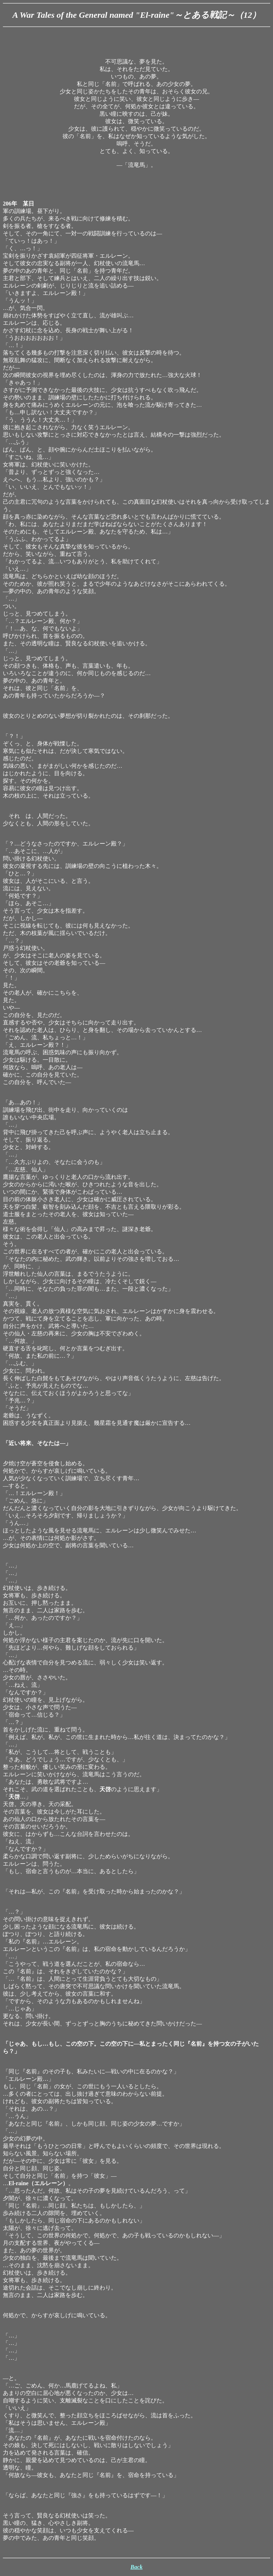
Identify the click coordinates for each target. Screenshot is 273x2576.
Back (136, 2567)
